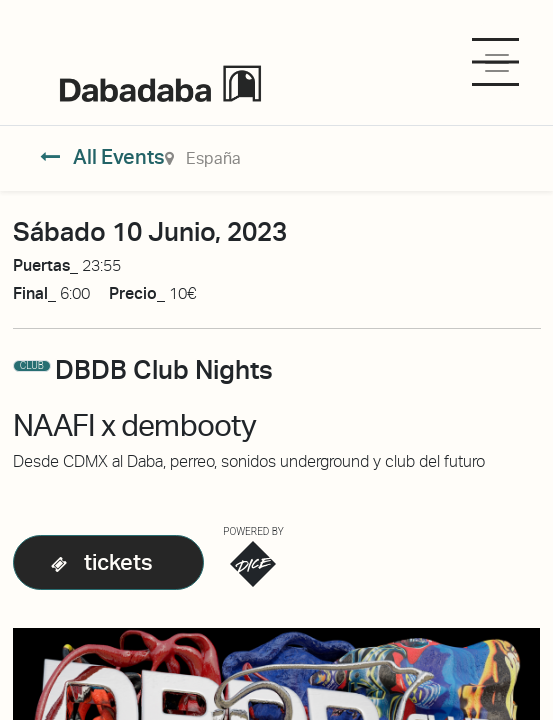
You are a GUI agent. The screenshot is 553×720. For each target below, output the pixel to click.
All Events (102, 157)
